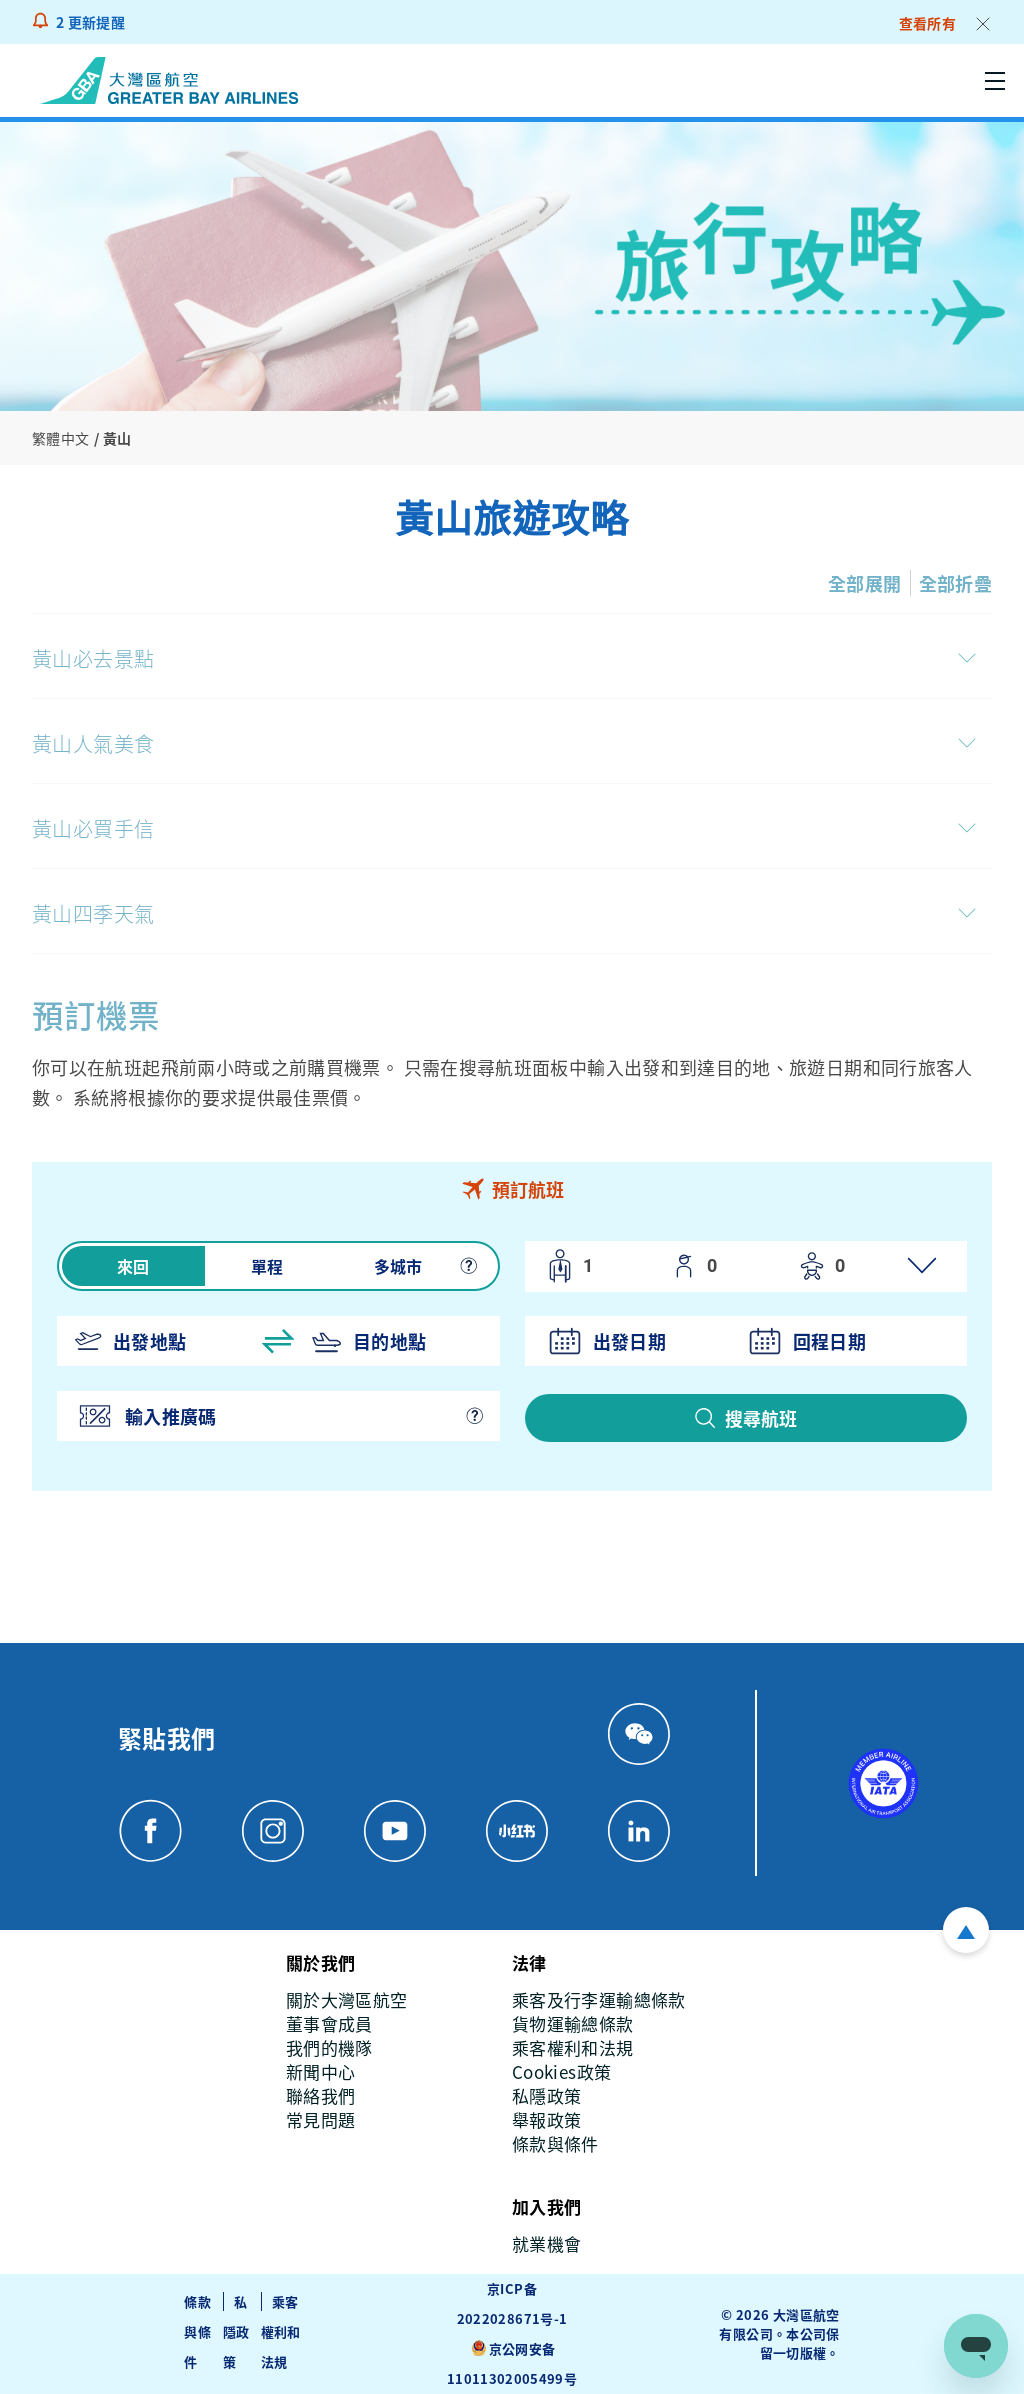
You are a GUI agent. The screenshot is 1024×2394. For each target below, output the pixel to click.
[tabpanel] (512, 1353)
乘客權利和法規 (281, 2331)
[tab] (512, 1189)
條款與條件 (197, 2331)
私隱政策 (236, 2331)
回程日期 (829, 1341)
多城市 (398, 1266)
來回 (133, 1266)
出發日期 (629, 1341)
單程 (267, 1266)
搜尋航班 (761, 1418)
